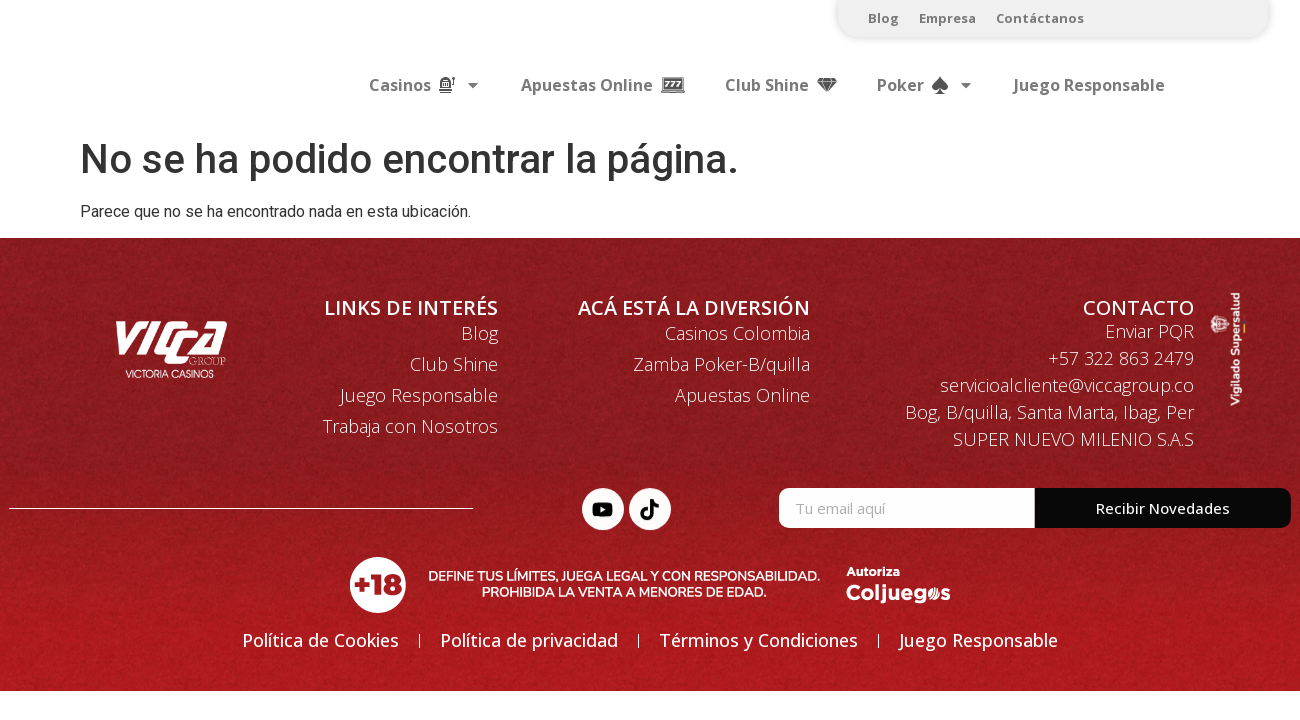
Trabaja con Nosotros (410, 426)
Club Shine (454, 364)
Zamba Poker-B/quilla (721, 364)
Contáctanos (1040, 18)
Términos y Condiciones (758, 640)
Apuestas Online (742, 395)
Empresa (947, 18)
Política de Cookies (320, 640)
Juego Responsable (1089, 85)
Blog (883, 18)
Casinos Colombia (737, 333)
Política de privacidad (529, 640)
